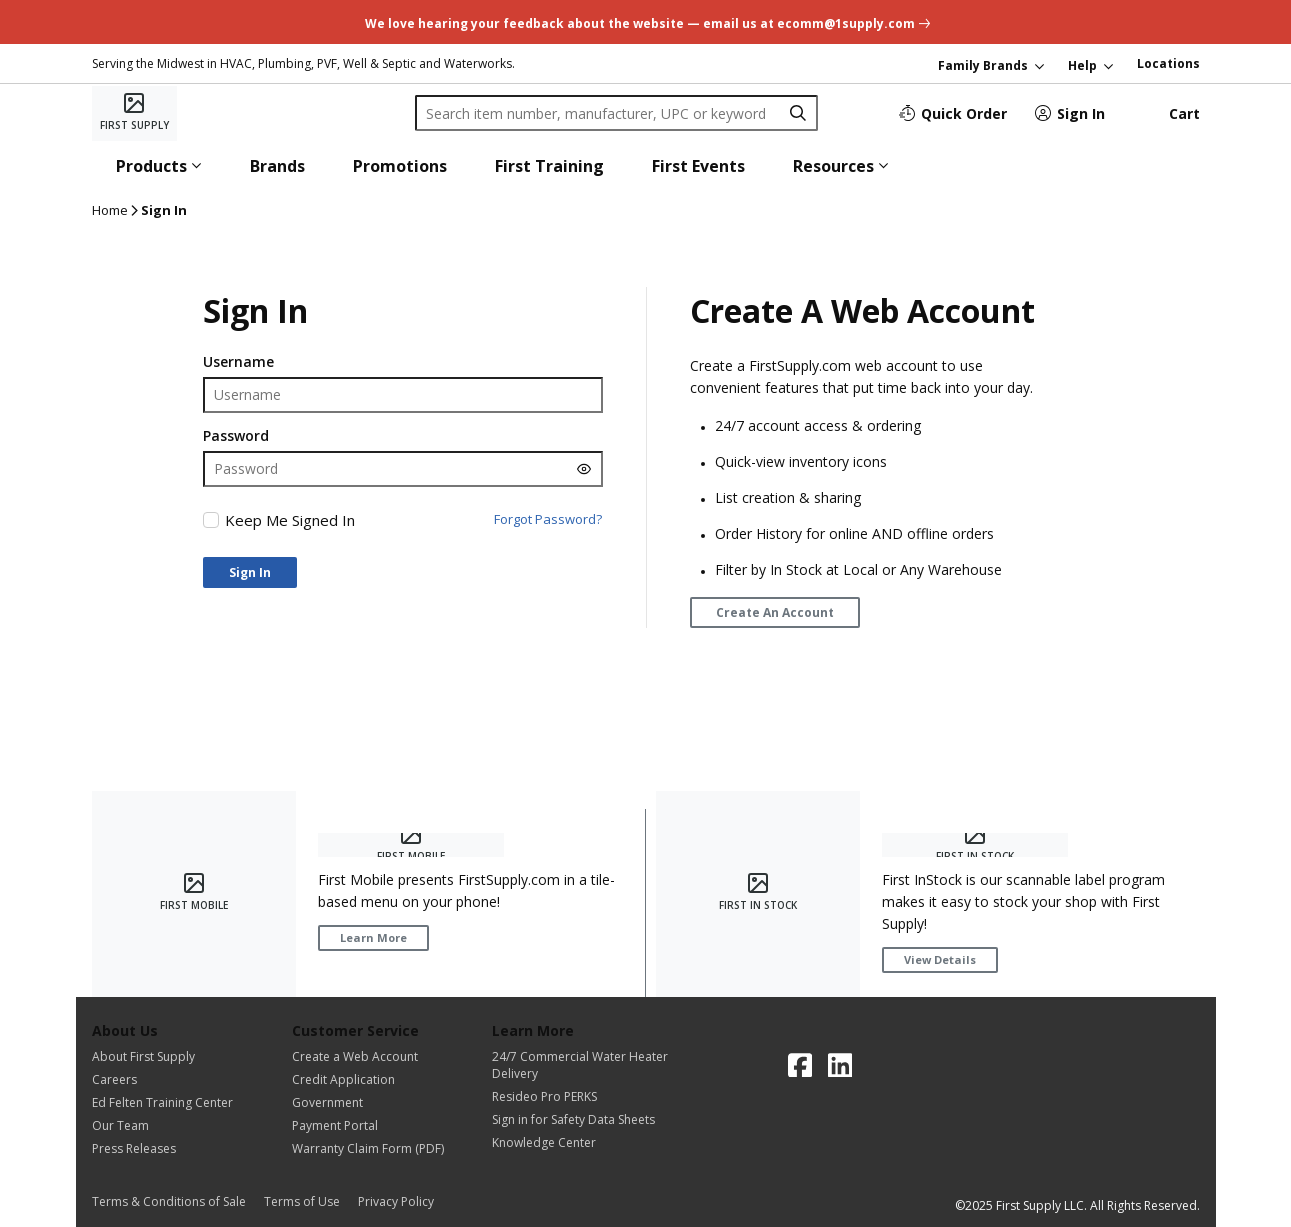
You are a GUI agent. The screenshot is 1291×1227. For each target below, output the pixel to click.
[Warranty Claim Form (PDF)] (368, 1148)
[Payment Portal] (368, 1125)
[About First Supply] (162, 1056)
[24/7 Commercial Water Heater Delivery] (580, 1065)
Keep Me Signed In (290, 520)
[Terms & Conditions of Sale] (175, 1201)
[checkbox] (211, 520)
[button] (159, 166)
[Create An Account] (775, 612)
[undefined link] (645, 21)
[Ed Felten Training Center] (162, 1102)
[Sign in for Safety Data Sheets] (580, 1119)
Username (238, 361)
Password (236, 435)
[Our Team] (162, 1125)
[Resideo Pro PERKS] (580, 1096)
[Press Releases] (162, 1148)
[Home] (134, 113)
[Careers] (162, 1079)
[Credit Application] (368, 1079)
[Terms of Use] (308, 1201)
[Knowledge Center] (580, 1142)
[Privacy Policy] (396, 1201)
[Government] (368, 1102)
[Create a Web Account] (368, 1056)
